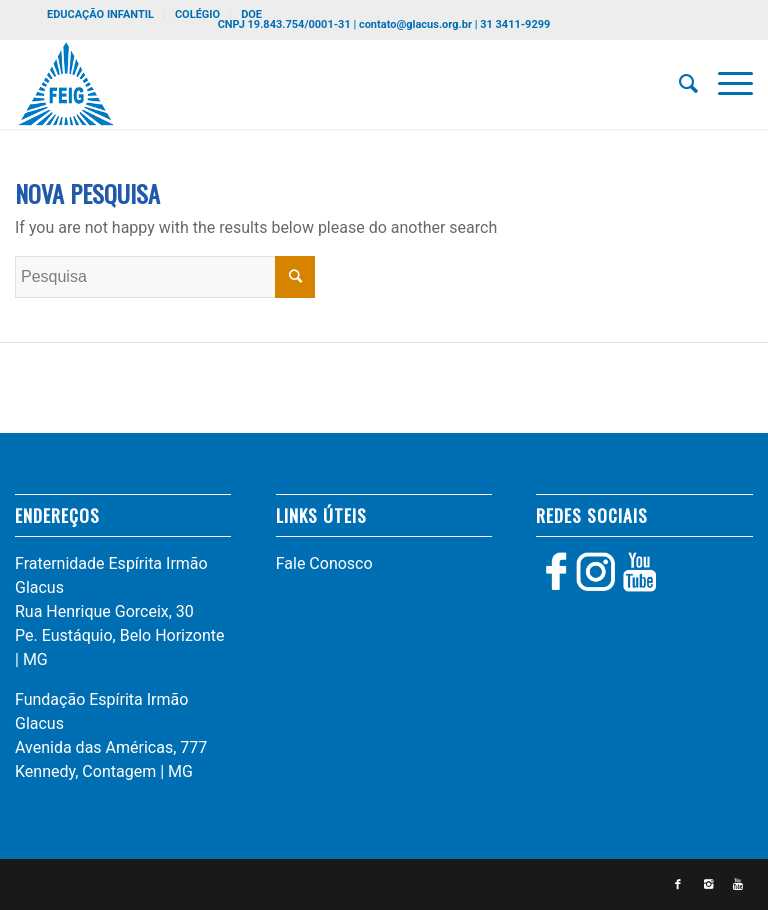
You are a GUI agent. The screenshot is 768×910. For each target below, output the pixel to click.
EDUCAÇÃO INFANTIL (100, 14)
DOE (251, 14)
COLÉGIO (197, 14)
